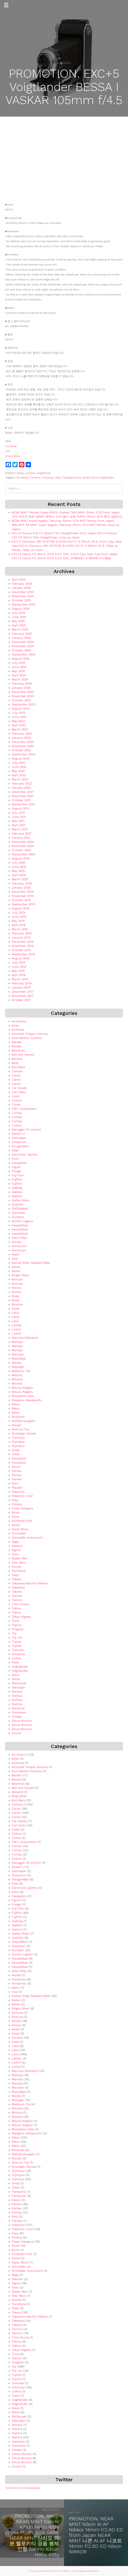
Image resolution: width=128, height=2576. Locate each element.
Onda (15, 1450)
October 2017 (21, 1000)
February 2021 (21, 833)
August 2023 (21, 708)
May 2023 (18, 721)
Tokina (16, 1608)
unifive (16, 1658)
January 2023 (21, 737)
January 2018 (21, 987)
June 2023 (19, 717)
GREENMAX (20, 1208)
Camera (30, 473)
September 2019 (23, 904)
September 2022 (23, 754)
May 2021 (18, 821)
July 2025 (18, 612)
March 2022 (20, 779)
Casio (16, 1096)
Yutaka (17, 1716)
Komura (17, 1279)
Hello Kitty (19, 1237)
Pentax (17, 1471)
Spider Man (20, 1558)
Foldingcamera (71, 477)
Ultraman (18, 1654)
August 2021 (20, 808)
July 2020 (18, 862)
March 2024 (20, 679)
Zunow (16, 1733)
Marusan (18, 1354)
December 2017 (23, 991)
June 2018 (19, 966)
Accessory (19, 1021)
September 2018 (23, 954)
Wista (16, 1679)
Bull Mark (18, 1067)
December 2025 (23, 592)
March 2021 (20, 829)
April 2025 (19, 625)
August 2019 (20, 908)
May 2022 (18, 771)
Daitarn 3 (18, 1133)
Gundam (18, 1217)
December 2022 (23, 742)
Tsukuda (18, 1650)
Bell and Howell (23, 1054)
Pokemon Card (22, 1496)
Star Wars (19, 1562)
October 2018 (21, 950)
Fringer (17, 1171)
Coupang (10, 446)
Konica (16, 1287)
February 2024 (22, 683)
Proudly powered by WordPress (45, 2571)
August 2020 (21, 858)
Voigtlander (107, 477)
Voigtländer (44, 473)
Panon (16, 1466)
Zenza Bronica (22, 1720)
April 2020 (19, 875)
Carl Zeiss (19, 1092)
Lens (15, 1321)
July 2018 (18, 962)
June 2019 (19, 916)
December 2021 (22, 791)
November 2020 (23, 846)
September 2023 (23, 704)
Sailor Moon (20, 1529)
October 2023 (21, 700)
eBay (8, 441)
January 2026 (21, 588)
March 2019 (20, 929)
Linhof (16, 1329)
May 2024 (18, 671)
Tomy (15, 1620)
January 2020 (21, 887)
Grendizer (19, 1212)
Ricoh (16, 1512)
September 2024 (23, 654)
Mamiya (17, 1342)
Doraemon (19, 1142)
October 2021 (21, 800)
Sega (15, 1541)
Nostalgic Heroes (24, 1433)
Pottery (17, 1504)
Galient (17, 1196)
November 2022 (23, 746)
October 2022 (21, 750)
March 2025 (20, 629)
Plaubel (17, 1487)
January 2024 (21, 687)
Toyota (16, 1641)
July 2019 (18, 912)
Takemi (17, 1591)
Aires (15, 1025)
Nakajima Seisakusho (27, 1400)
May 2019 (18, 921)
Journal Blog (77, 2571)
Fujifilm (17, 1179)
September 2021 (23, 804)
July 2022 (18, 762)
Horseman (19, 1246)
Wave (15, 1675)
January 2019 (21, 937)
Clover (16, 1104)
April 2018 (19, 975)
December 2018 (23, 941)
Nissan (16, 1425)
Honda (16, 1242)
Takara (16, 1579)
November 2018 (23, 946)
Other (16, 1454)
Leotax (17, 1325)
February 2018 (22, 983)
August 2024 (21, 658)
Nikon (16, 1404)
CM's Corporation (24, 1108)
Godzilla (17, 1204)
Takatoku (18, 1587)
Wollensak (19, 1683)
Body (21, 473)
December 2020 (23, 841)
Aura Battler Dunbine (27, 1038)
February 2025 (22, 633)
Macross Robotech (25, 1337)
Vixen (16, 1662)
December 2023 (23, 692)
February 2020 (22, 883)
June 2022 (19, 767)
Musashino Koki (23, 1396)
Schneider (19, 1533)
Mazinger (18, 1367)
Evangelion (19, 1163)
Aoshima (18, 1029)
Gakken (17, 1192)
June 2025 (19, 617)
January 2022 (21, 787)
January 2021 (21, 837)
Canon (16, 1075)
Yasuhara (18, 1708)
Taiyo (15, 1575)
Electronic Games (24, 1154)
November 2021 (22, 796)
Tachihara (19, 1571)
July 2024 (18, 662)
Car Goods (19, 1088)
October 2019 (21, 900)
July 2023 (18, 712)
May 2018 (18, 971)
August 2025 (21, 608)
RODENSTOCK (22, 1521)
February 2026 (22, 583)
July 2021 (18, 812)
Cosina (16, 1125)
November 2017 (23, 995)
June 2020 (19, 866)
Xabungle (18, 1687)
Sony (15, 1554)
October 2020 (21, 850)
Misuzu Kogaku (22, 1387)
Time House (20, 1604)
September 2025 (23, 604)
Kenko (16, 1267)
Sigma (16, 1550)
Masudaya (19, 1358)
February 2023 (22, 733)
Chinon (17, 1100)
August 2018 (20, 958)
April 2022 (19, 775)
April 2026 (19, 579)
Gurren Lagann (22, 1221)
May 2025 (18, 621)
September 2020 (23, 854)
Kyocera (17, 1304)
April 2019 (19, 925)
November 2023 (23, 696)
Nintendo (18, 1416)
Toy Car (17, 1637)
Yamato (17, 1691)
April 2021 (18, 825)
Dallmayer (19, 1138)
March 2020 (20, 879)
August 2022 (21, 758)
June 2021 (19, 816)
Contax (17, 1113)
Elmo (15, 1158)
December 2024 (23, 642)
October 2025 (21, 600)
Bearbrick (18, 1050)
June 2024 (19, 667)
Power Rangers (22, 1508)
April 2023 (19, 725)
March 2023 (20, 729)
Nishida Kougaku (23, 1421)
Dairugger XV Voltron (26, 1129)
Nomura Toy (20, 1429)
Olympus (18, 1437)
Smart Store (13, 456)
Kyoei (15, 1308)
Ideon (16, 1254)
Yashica (17, 1695)
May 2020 (18, 871)
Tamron (17, 1595)
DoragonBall (20, 1146)
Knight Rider (20, 1275)
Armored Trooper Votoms (30, 1033)
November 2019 (23, 896)
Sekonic (17, 1546)
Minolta (17, 1375)
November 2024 (23, 646)
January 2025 (21, 637)
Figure (16, 1167)
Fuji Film (18, 1175)
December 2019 (23, 891)
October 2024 (21, 650)
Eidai (15, 1150)
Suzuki (16, 1566)
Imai (15, 1258)
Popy (15, 1500)
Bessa (24, 477)
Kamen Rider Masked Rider (31, 1262)
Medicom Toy (21, 1371)
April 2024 (19, 675)
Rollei (16, 1525)
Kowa (15, 1296)
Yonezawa (19, 1712)
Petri (15, 1483)
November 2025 (23, 596)
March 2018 (20, 979)
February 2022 (22, 783)
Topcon (17, 1625)
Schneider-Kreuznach (27, 1537)
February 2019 (22, 933)
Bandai (16, 1042)
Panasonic (19, 1458)
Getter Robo (20, 1200)
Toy (14, 1633)
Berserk (17, 1058)
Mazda (16, 1362)
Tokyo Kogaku (21, 1616)
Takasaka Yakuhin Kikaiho (30, 1583)
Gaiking (17, 1187)
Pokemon (18, 1491)
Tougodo (18, 1629)
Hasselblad (20, 1225)
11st (7, 451)
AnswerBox (92, 2571)
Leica (15, 1312)
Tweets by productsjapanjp (22, 2487)
